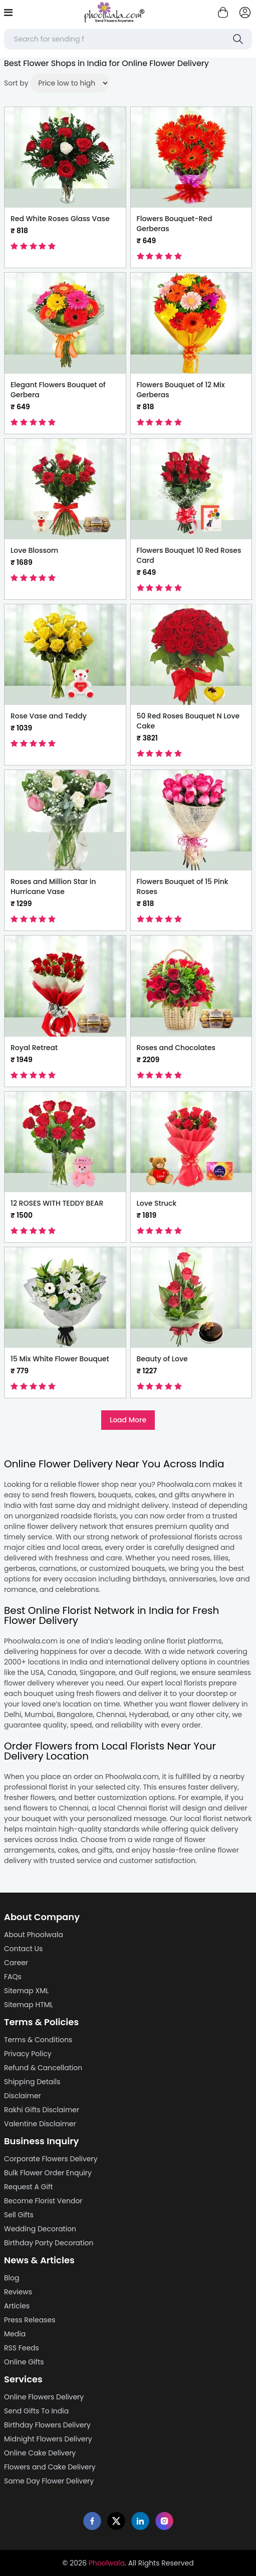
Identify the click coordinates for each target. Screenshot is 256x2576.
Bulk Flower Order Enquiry (48, 2173)
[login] (245, 13)
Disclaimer (22, 2096)
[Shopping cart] (223, 13)
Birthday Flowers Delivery (47, 2425)
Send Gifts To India (36, 2411)
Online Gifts (24, 2362)
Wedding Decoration (40, 2229)
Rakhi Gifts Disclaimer (41, 2110)
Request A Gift (28, 2187)
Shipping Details (32, 2082)
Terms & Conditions (38, 2040)
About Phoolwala (33, 1935)
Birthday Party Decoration (49, 2243)
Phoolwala (107, 2563)
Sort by (16, 83)
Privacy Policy (28, 2054)
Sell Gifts (19, 2215)
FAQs (13, 1977)
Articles (17, 2306)
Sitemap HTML (28, 2005)
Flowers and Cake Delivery (50, 2467)
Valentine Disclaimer (40, 2124)
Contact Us (23, 1949)
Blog (11, 2278)
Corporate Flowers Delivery (51, 2159)
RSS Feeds (21, 2348)
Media (15, 2334)
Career (16, 1963)
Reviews (18, 2292)
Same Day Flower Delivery (49, 2481)
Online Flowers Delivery (44, 2397)
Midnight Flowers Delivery (48, 2439)
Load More (128, 1420)
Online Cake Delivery (40, 2453)
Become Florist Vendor (43, 2201)
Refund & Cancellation (43, 2068)
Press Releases (29, 2320)
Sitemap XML (26, 1991)
